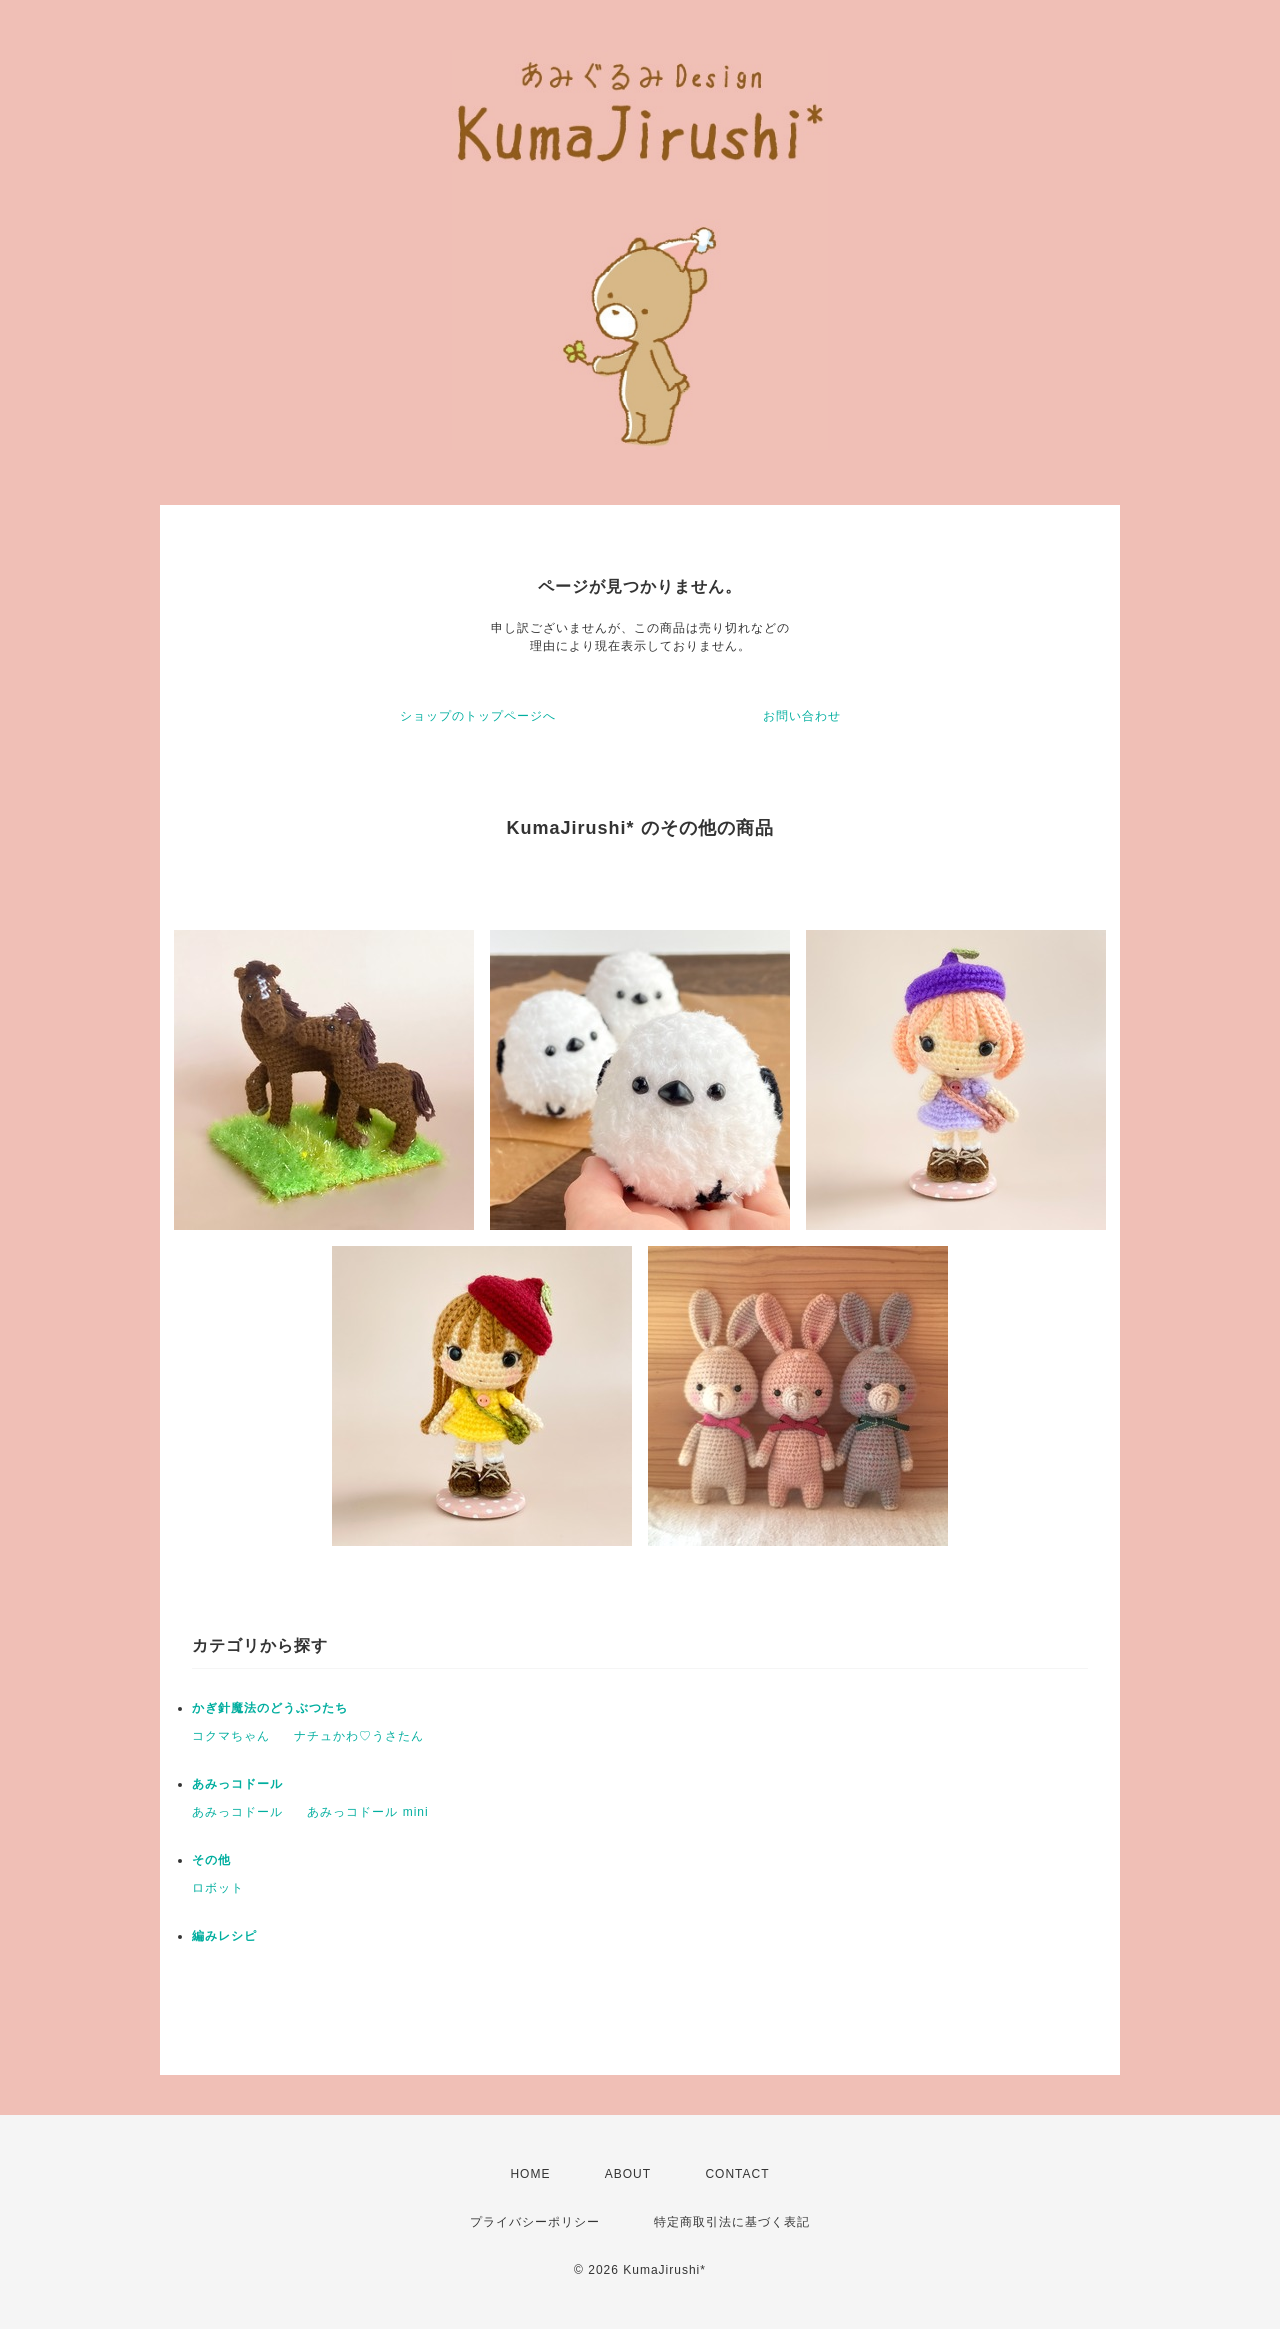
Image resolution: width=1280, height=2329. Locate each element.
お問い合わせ (802, 716)
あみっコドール (237, 1784)
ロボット (218, 1888)
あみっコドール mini (367, 1812)
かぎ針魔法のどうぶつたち (270, 1708)
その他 (211, 1860)
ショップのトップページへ (478, 716)
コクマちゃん (231, 1736)
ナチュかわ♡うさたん (359, 1736)
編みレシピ (224, 1936)
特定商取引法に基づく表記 (732, 2222)
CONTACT (737, 2174)
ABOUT (628, 2174)
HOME (530, 2174)
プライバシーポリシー (535, 2222)
